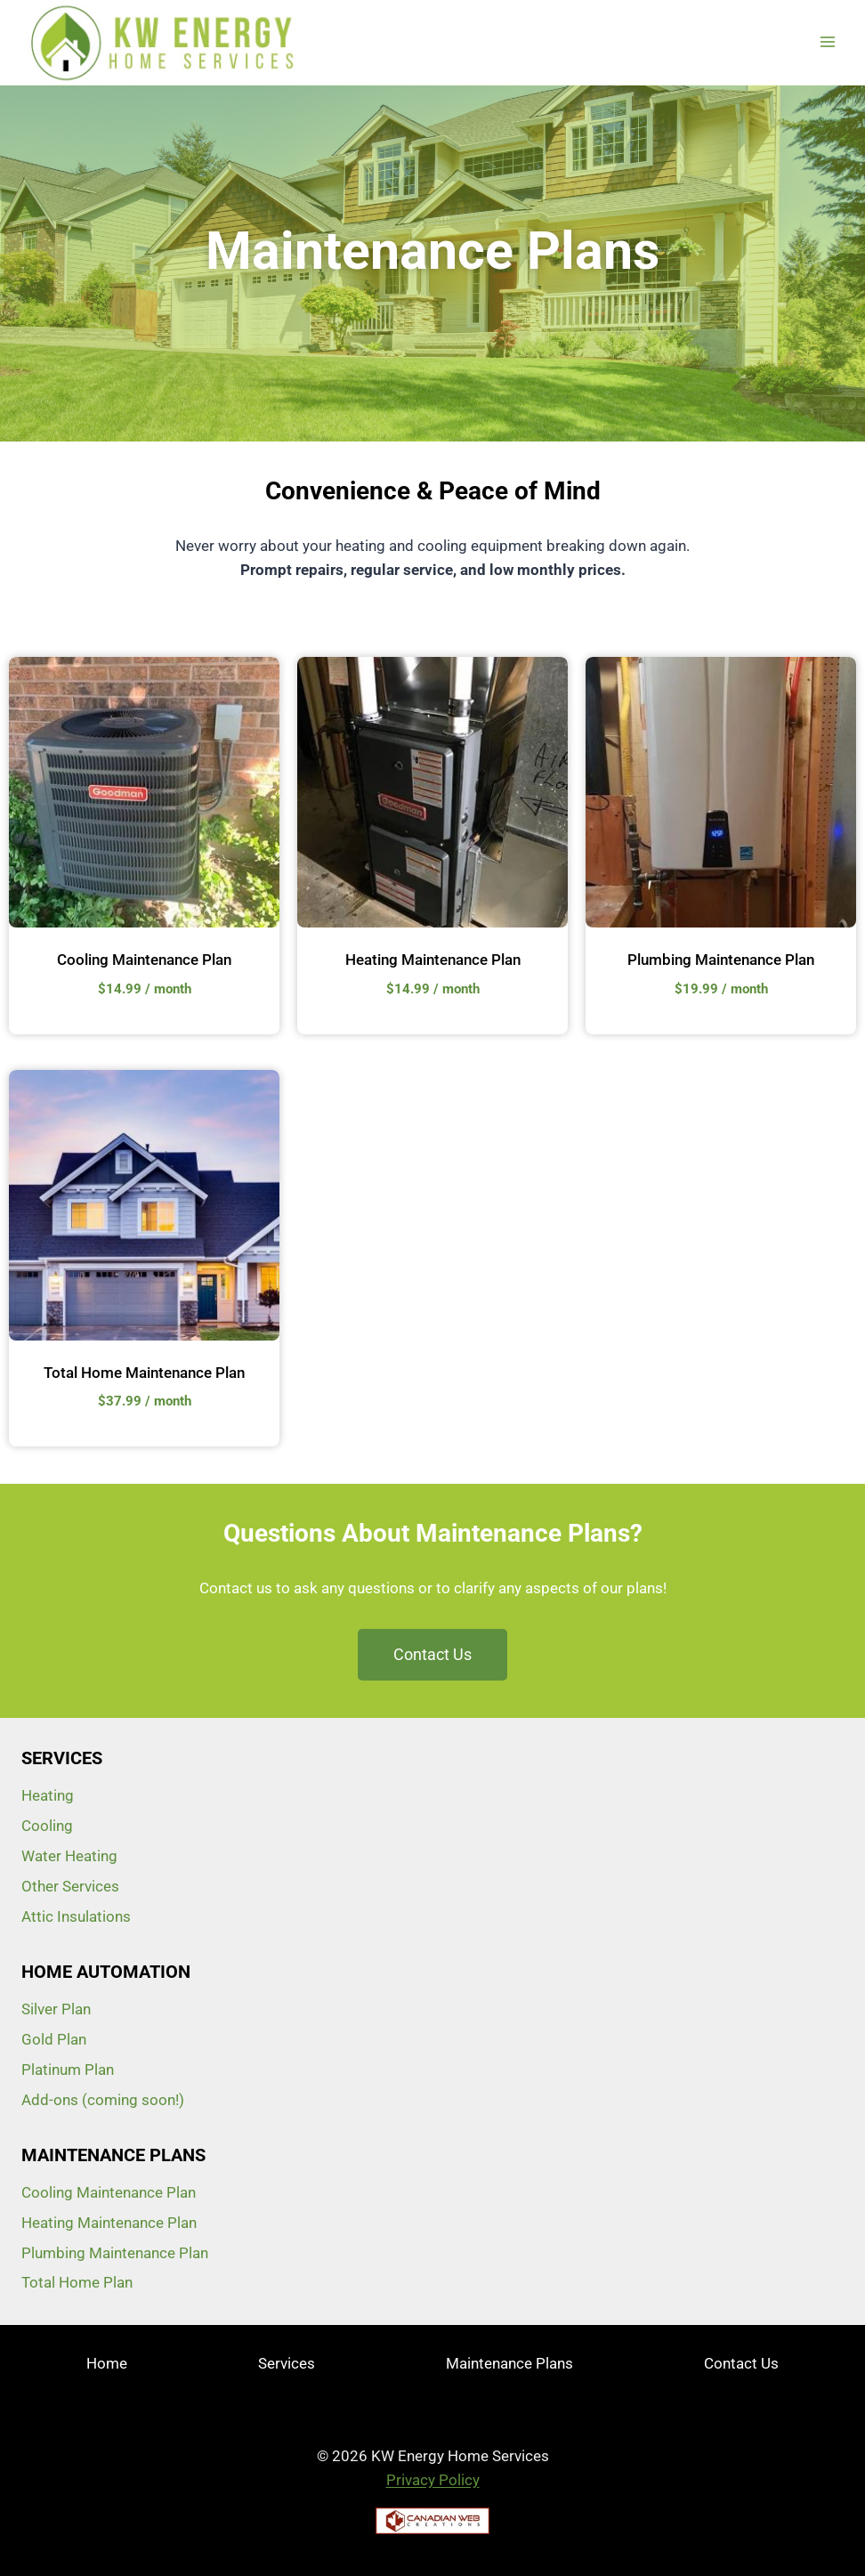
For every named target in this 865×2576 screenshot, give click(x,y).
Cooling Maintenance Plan (144, 959)
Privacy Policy (433, 2480)
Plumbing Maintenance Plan (720, 959)
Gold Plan (53, 2039)
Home (106, 2363)
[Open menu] (827, 42)
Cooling (47, 1826)
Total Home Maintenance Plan (144, 1372)
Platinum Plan (67, 2069)
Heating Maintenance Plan (433, 959)
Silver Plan (56, 2009)
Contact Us (741, 2363)
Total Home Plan (77, 2282)
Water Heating (69, 1856)
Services (286, 2363)
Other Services (70, 1886)
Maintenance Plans (509, 2363)
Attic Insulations (76, 1916)
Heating (47, 1795)
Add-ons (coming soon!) (102, 2100)
